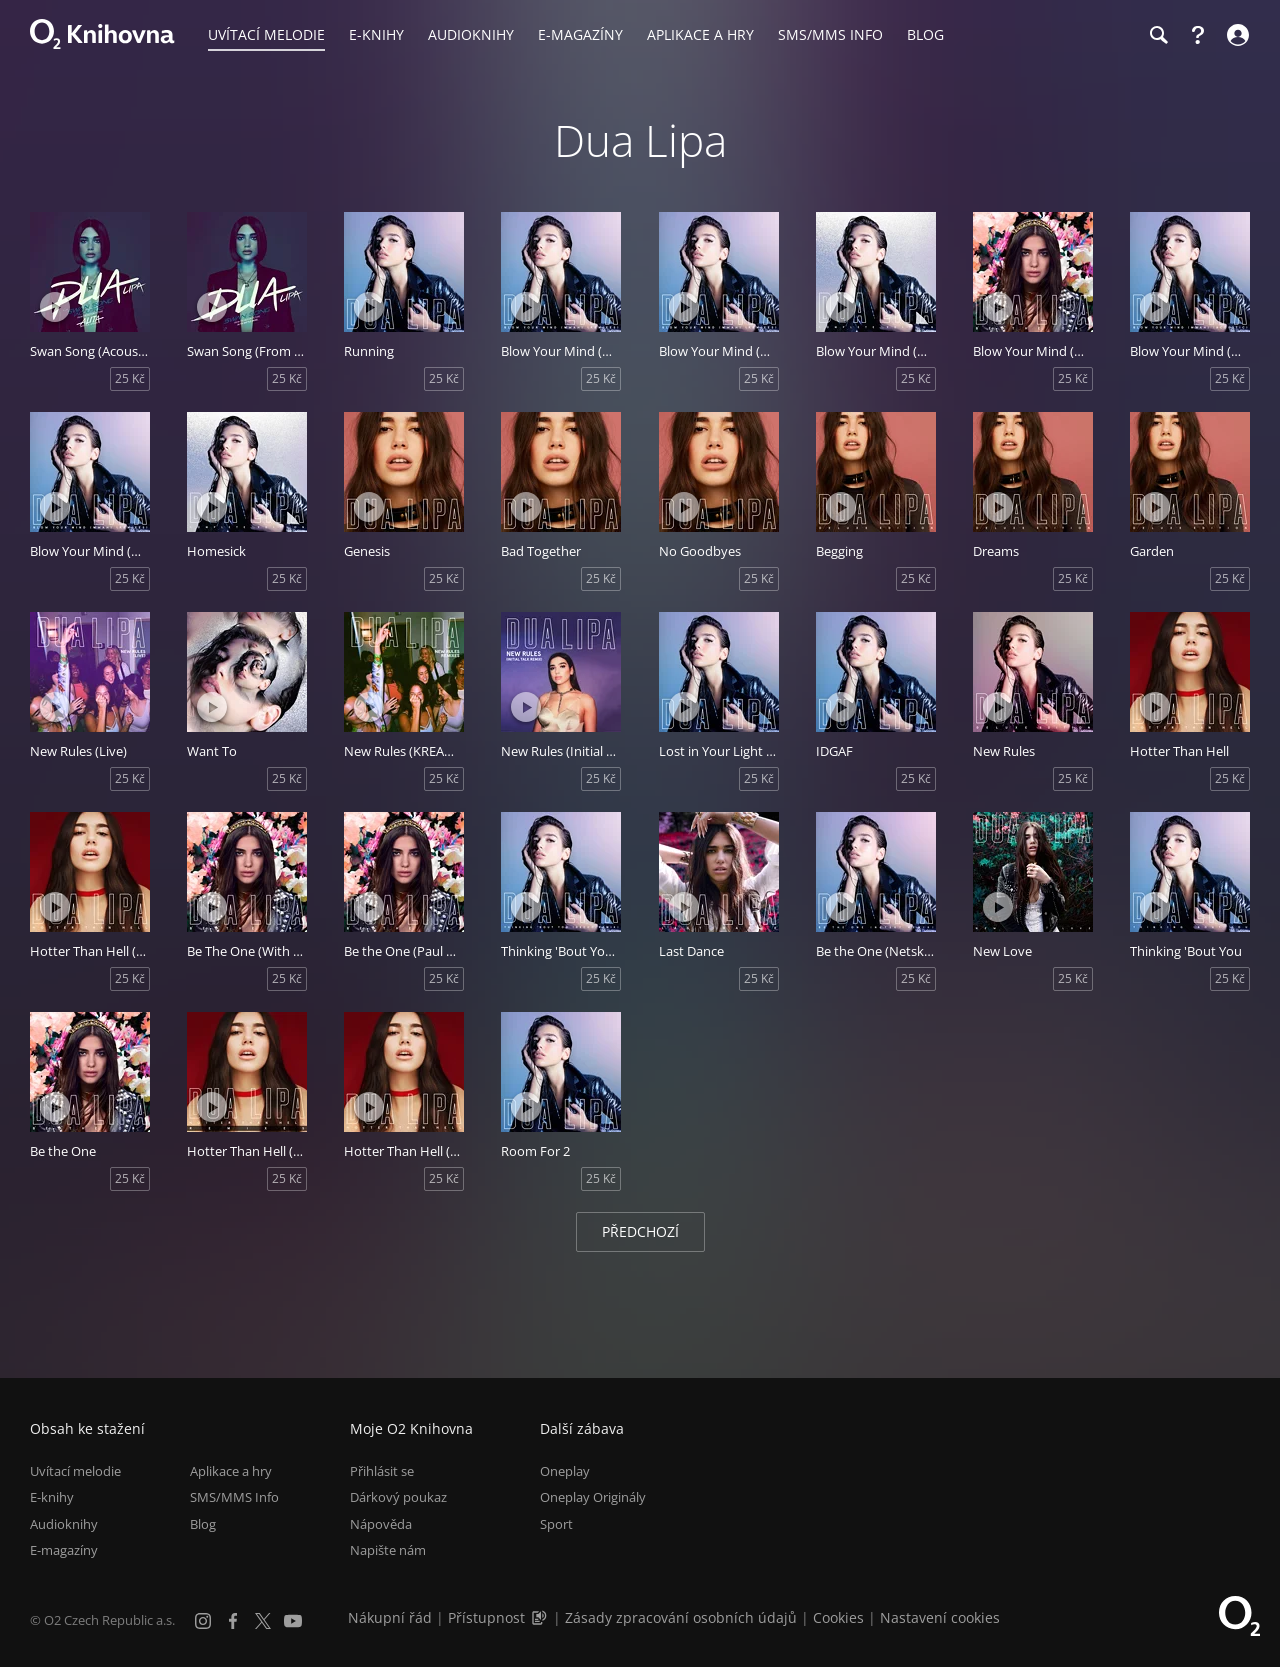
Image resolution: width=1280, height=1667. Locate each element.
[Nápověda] (1198, 35)
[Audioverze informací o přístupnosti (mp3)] (541, 1617)
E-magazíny (64, 1550)
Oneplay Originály (593, 1497)
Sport (556, 1524)
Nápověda (381, 1524)
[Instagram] (203, 1621)
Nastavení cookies (940, 1617)
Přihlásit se (382, 1471)
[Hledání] (1158, 35)
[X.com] (263, 1621)
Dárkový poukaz (398, 1497)
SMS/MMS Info (234, 1497)
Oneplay (565, 1471)
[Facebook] (233, 1621)
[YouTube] (293, 1621)
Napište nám (388, 1550)
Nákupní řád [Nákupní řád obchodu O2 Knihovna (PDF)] (390, 1617)
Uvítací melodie (75, 1471)
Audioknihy (64, 1524)
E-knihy (52, 1497)
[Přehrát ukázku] (55, 307)
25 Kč (130, 378)
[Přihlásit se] (1235, 35)
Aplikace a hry (231, 1471)
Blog (203, 1524)
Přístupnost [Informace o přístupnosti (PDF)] (486, 1617)
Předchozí (640, 1231)
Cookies (838, 1617)
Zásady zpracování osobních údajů (681, 1617)
